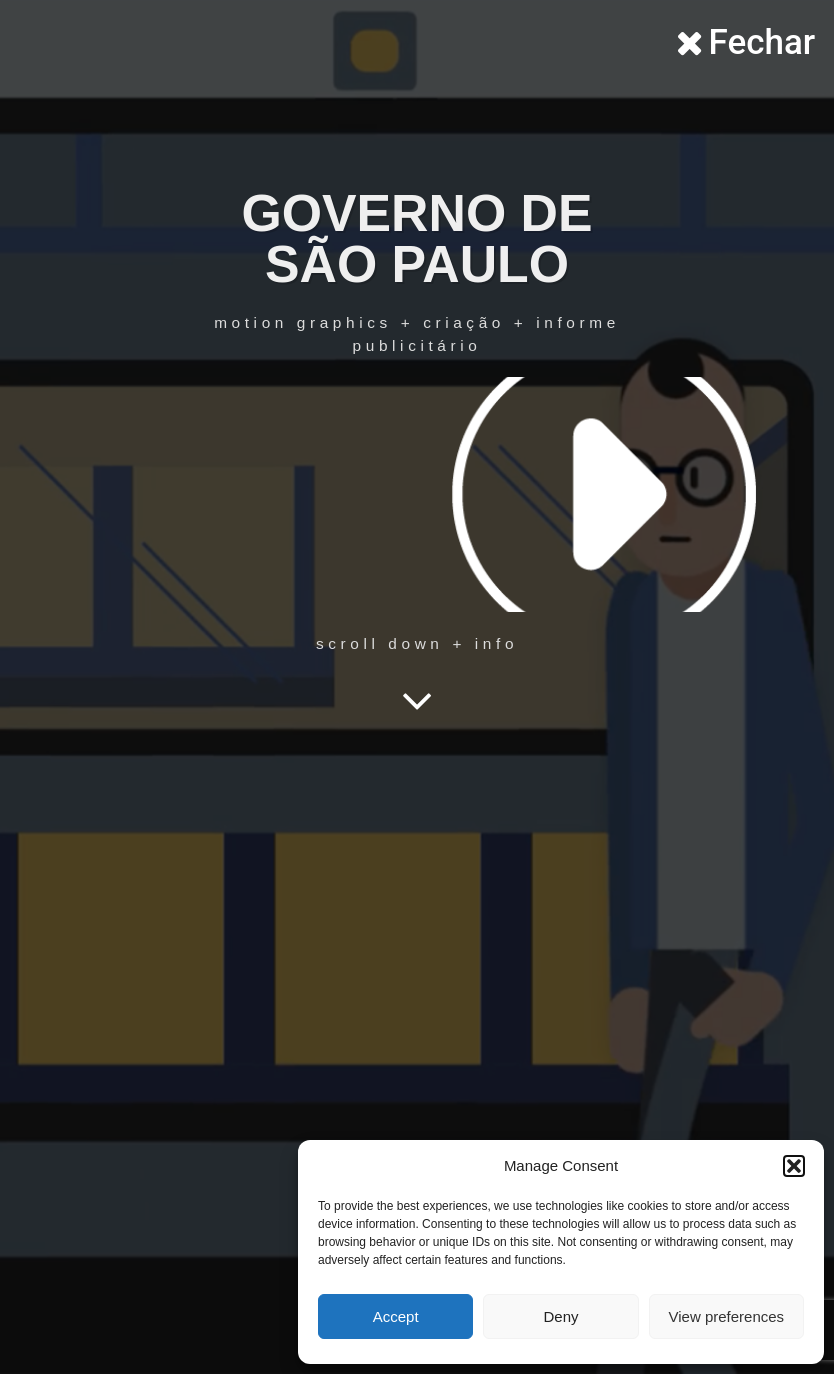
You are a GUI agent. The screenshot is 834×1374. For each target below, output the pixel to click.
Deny (560, 1316)
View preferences (727, 1316)
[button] (794, 1166)
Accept (396, 1316)
